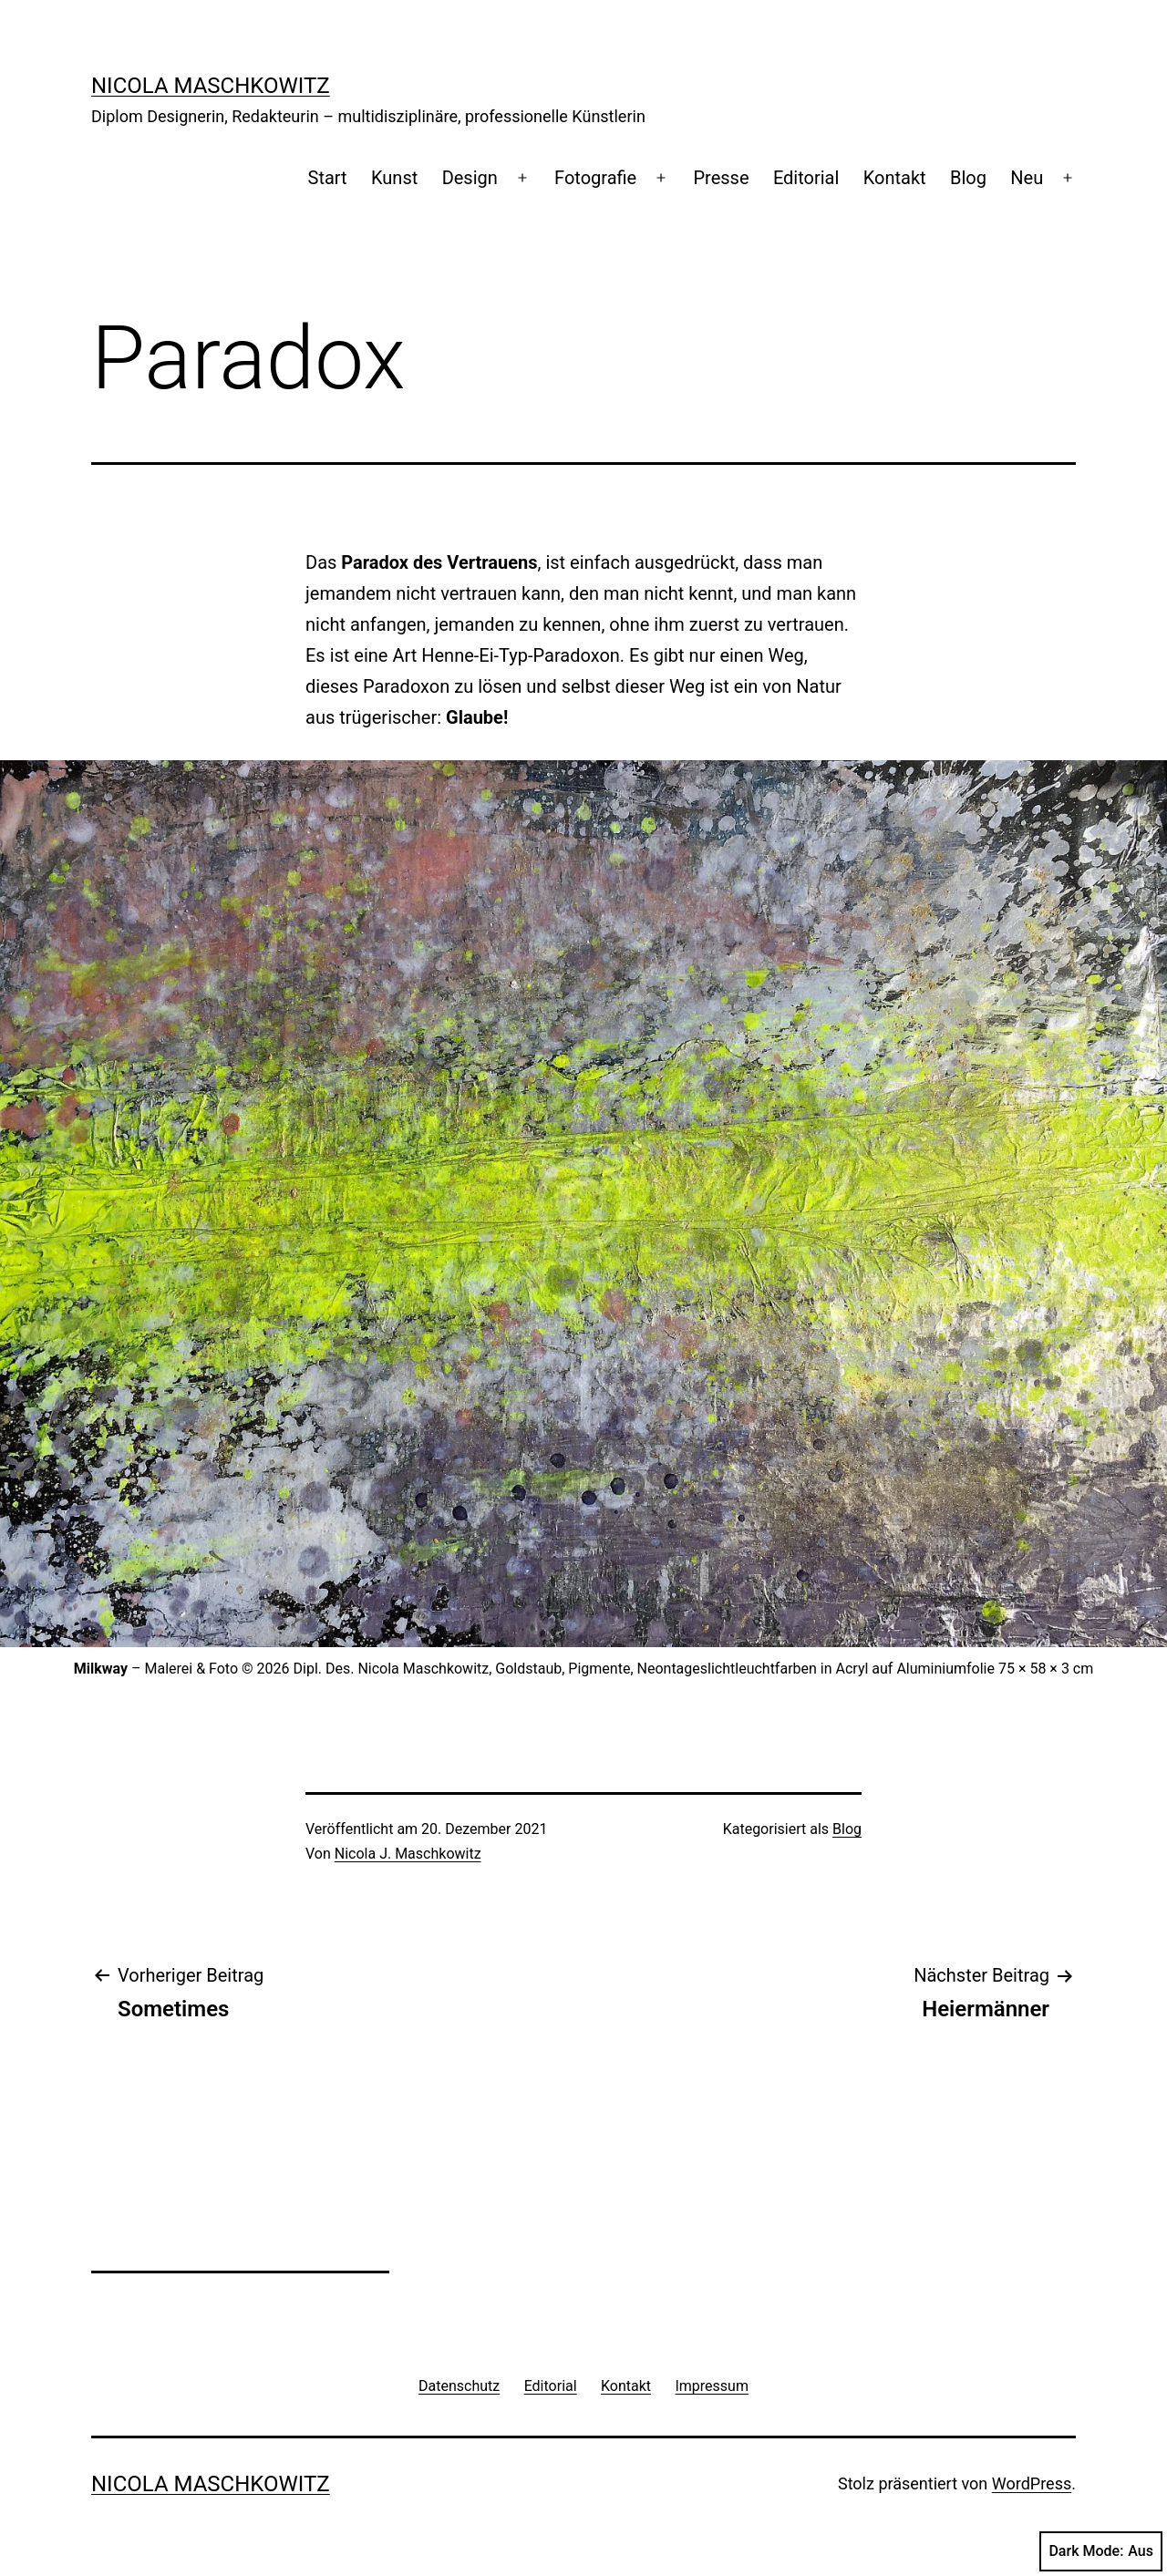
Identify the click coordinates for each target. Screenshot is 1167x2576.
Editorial (806, 178)
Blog (968, 178)
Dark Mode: (1100, 2551)
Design (470, 178)
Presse (721, 178)
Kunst (394, 178)
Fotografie (595, 178)
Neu (1026, 178)
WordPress (1031, 2483)
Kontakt (894, 178)
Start (327, 178)
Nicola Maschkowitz (210, 85)
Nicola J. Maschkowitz (408, 1853)
